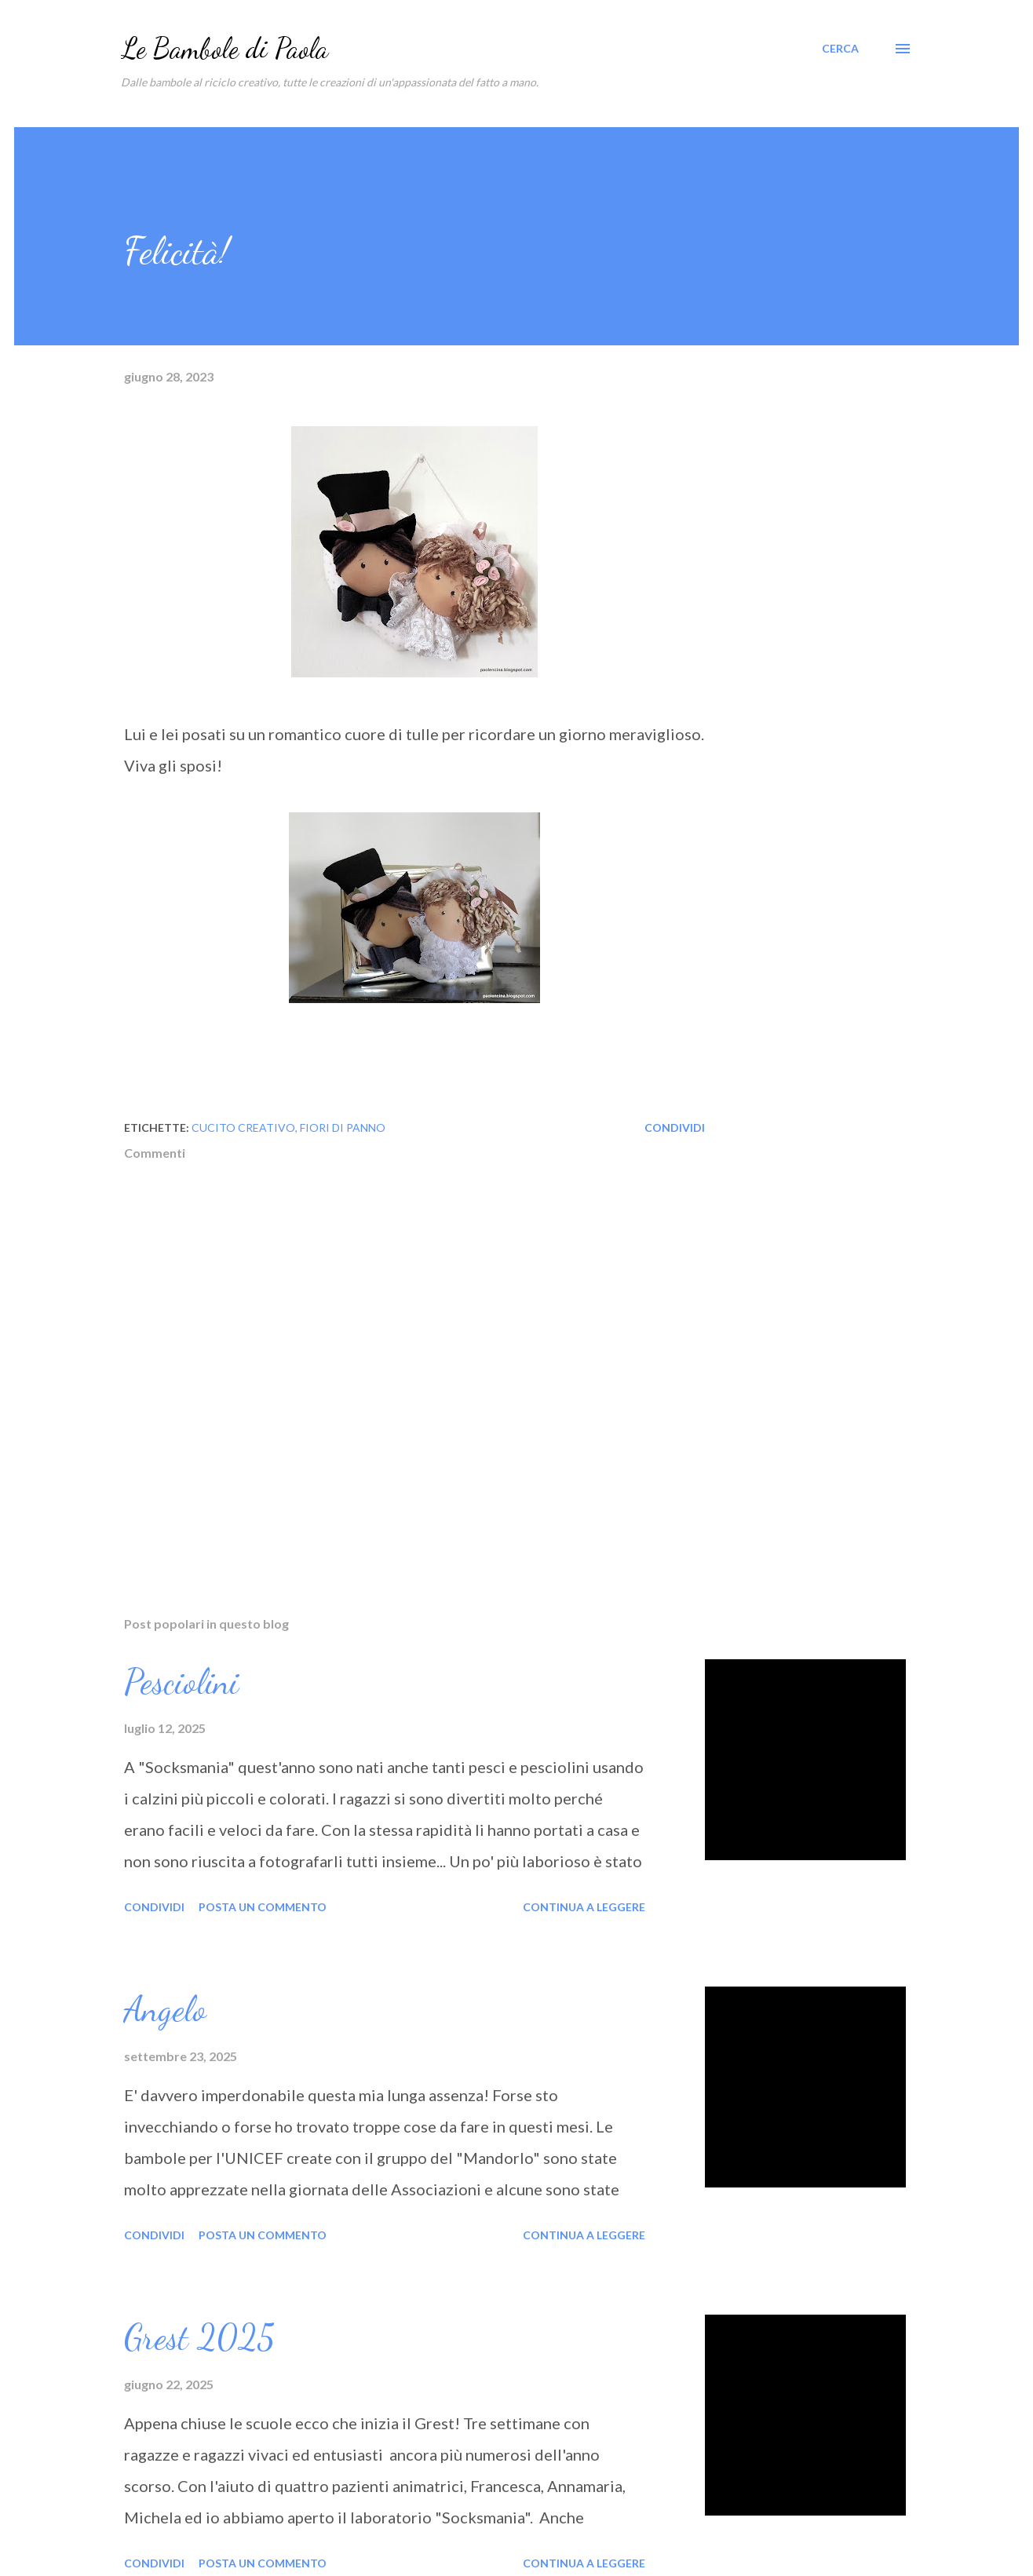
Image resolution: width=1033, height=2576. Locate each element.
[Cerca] (840, 49)
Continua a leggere (584, 1907)
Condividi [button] (674, 1127)
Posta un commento (263, 1907)
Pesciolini (181, 1682)
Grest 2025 (199, 2337)
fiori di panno (342, 1127)
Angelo (165, 2009)
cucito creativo (243, 1127)
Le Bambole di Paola (224, 48)
